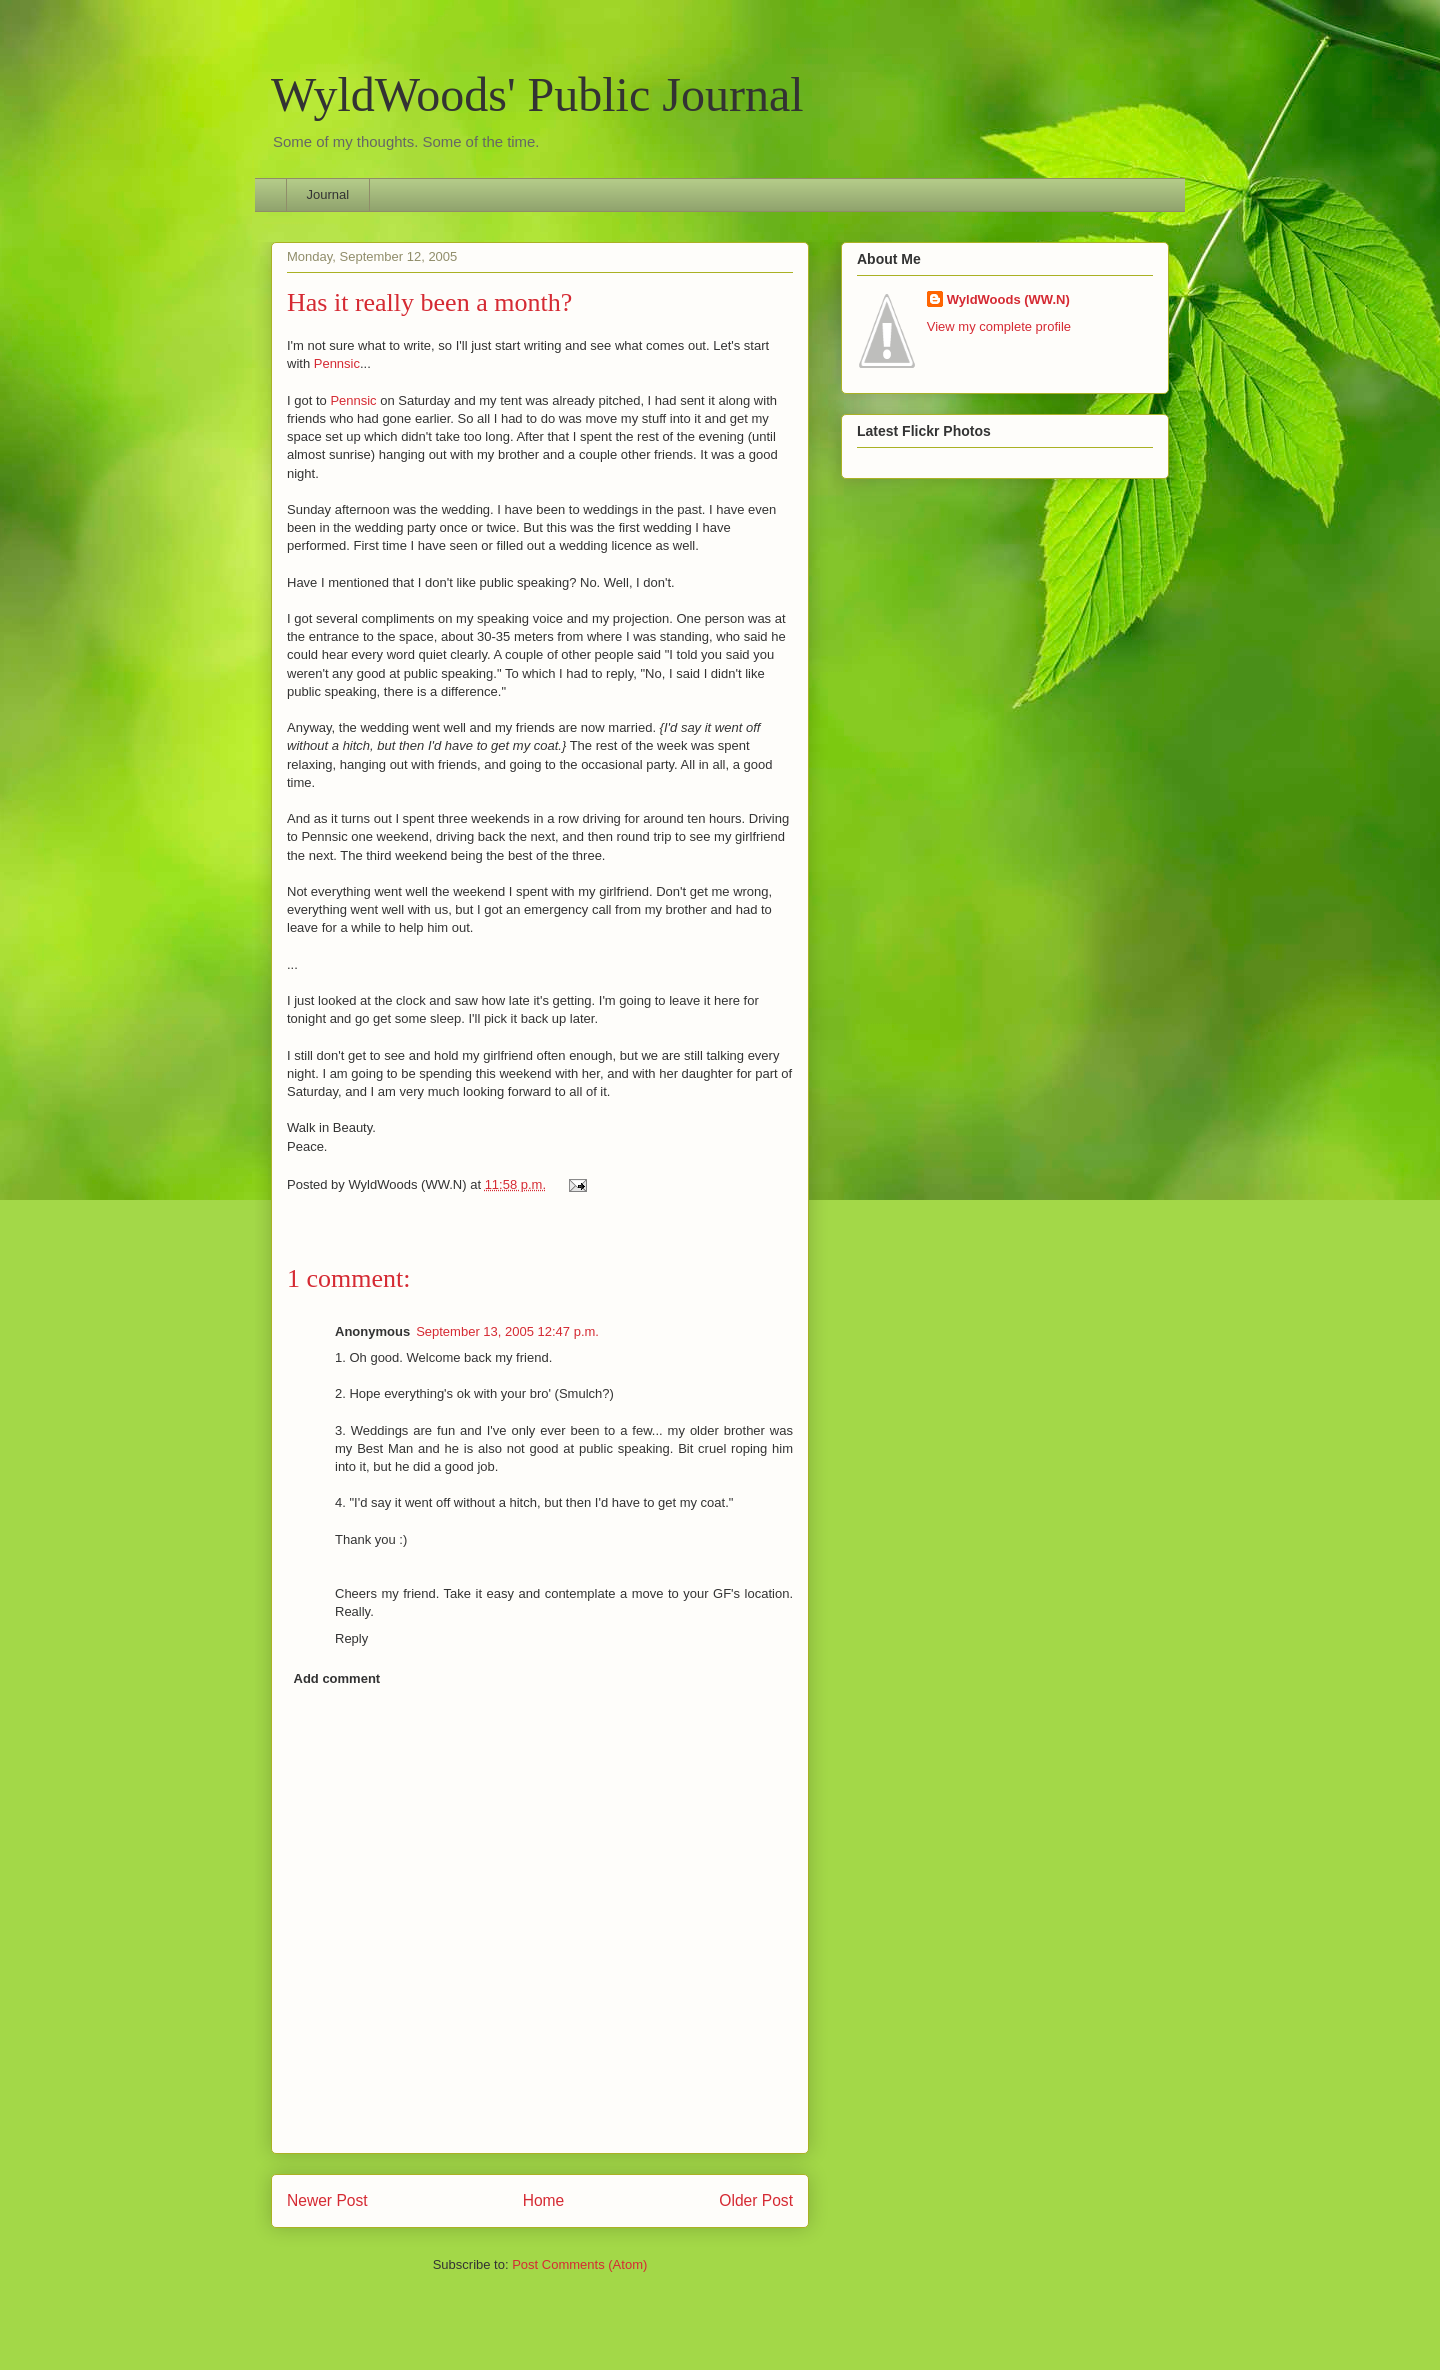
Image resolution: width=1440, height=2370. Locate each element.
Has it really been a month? (429, 302)
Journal (328, 194)
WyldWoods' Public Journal (537, 94)
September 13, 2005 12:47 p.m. (507, 1331)
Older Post (756, 2200)
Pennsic (337, 363)
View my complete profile (999, 326)
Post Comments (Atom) (579, 2264)
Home (544, 2200)
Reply (351, 1638)
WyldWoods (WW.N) (1008, 299)
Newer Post (327, 2200)
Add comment (337, 1678)
